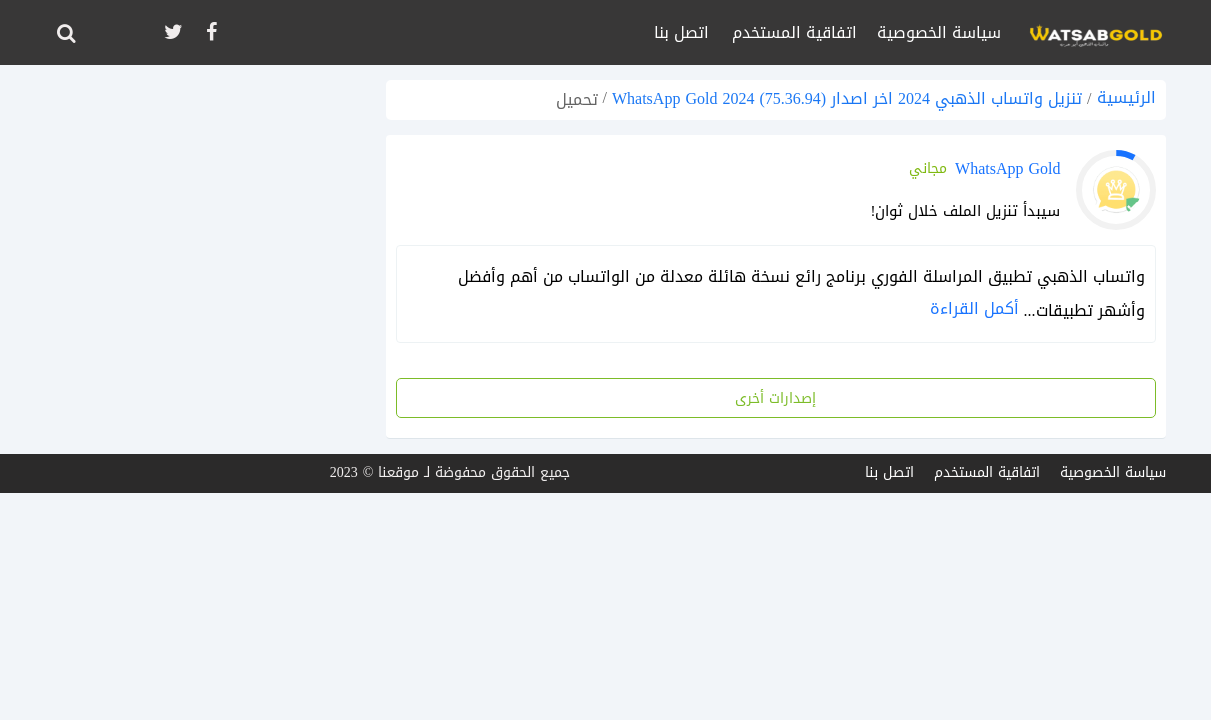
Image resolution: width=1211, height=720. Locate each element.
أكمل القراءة (974, 308)
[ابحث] (66, 33)
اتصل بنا (681, 32)
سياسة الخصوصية (939, 32)
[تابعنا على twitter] (172, 32)
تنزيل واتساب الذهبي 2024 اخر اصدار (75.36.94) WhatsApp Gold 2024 (847, 98)
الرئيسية (1126, 97)
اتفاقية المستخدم (794, 32)
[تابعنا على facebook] (210, 32)
